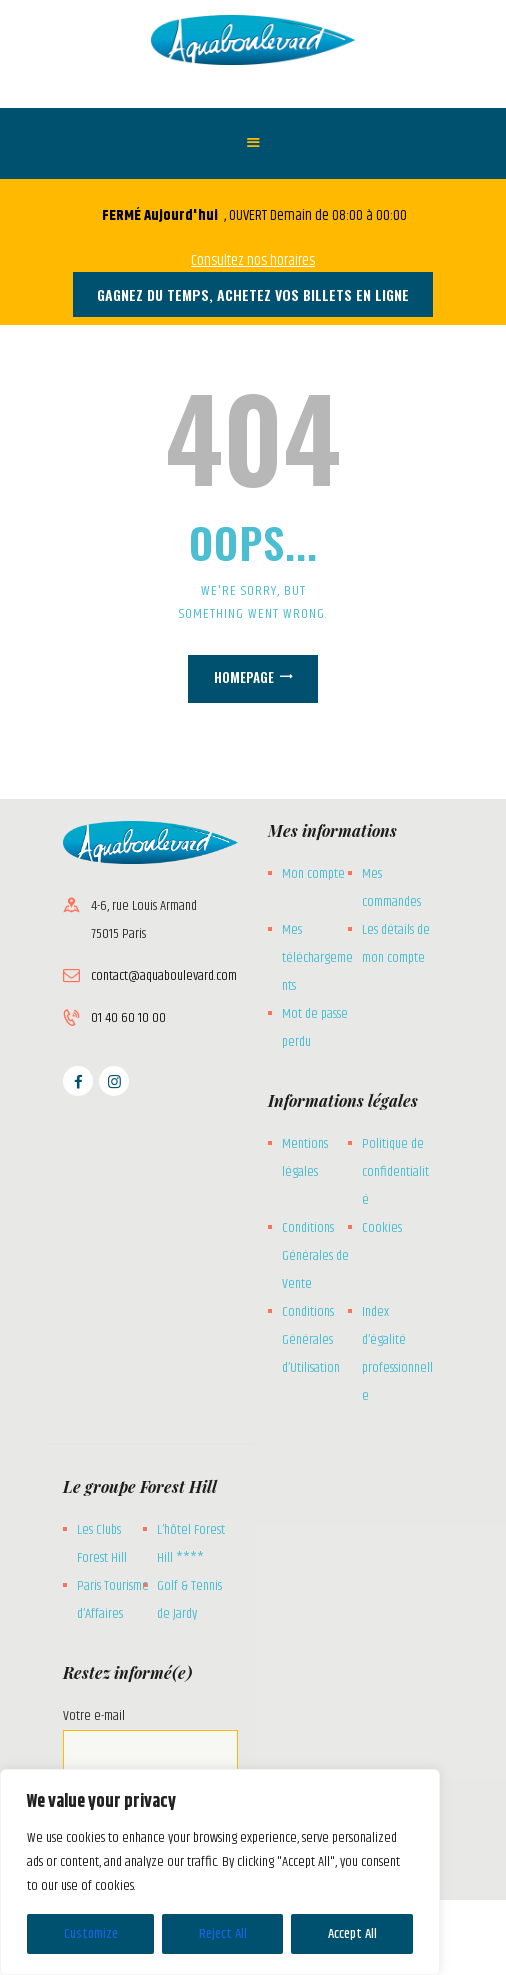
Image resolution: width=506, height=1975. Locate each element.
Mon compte (313, 874)
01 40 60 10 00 (128, 1018)
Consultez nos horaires (253, 260)
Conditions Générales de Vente (315, 1256)
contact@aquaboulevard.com (164, 976)
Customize (91, 1934)
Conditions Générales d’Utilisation (311, 1340)
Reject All (223, 1934)
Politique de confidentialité (395, 1172)
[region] (220, 1872)
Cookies (382, 1228)
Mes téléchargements (317, 958)
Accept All (352, 1934)
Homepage (244, 677)
